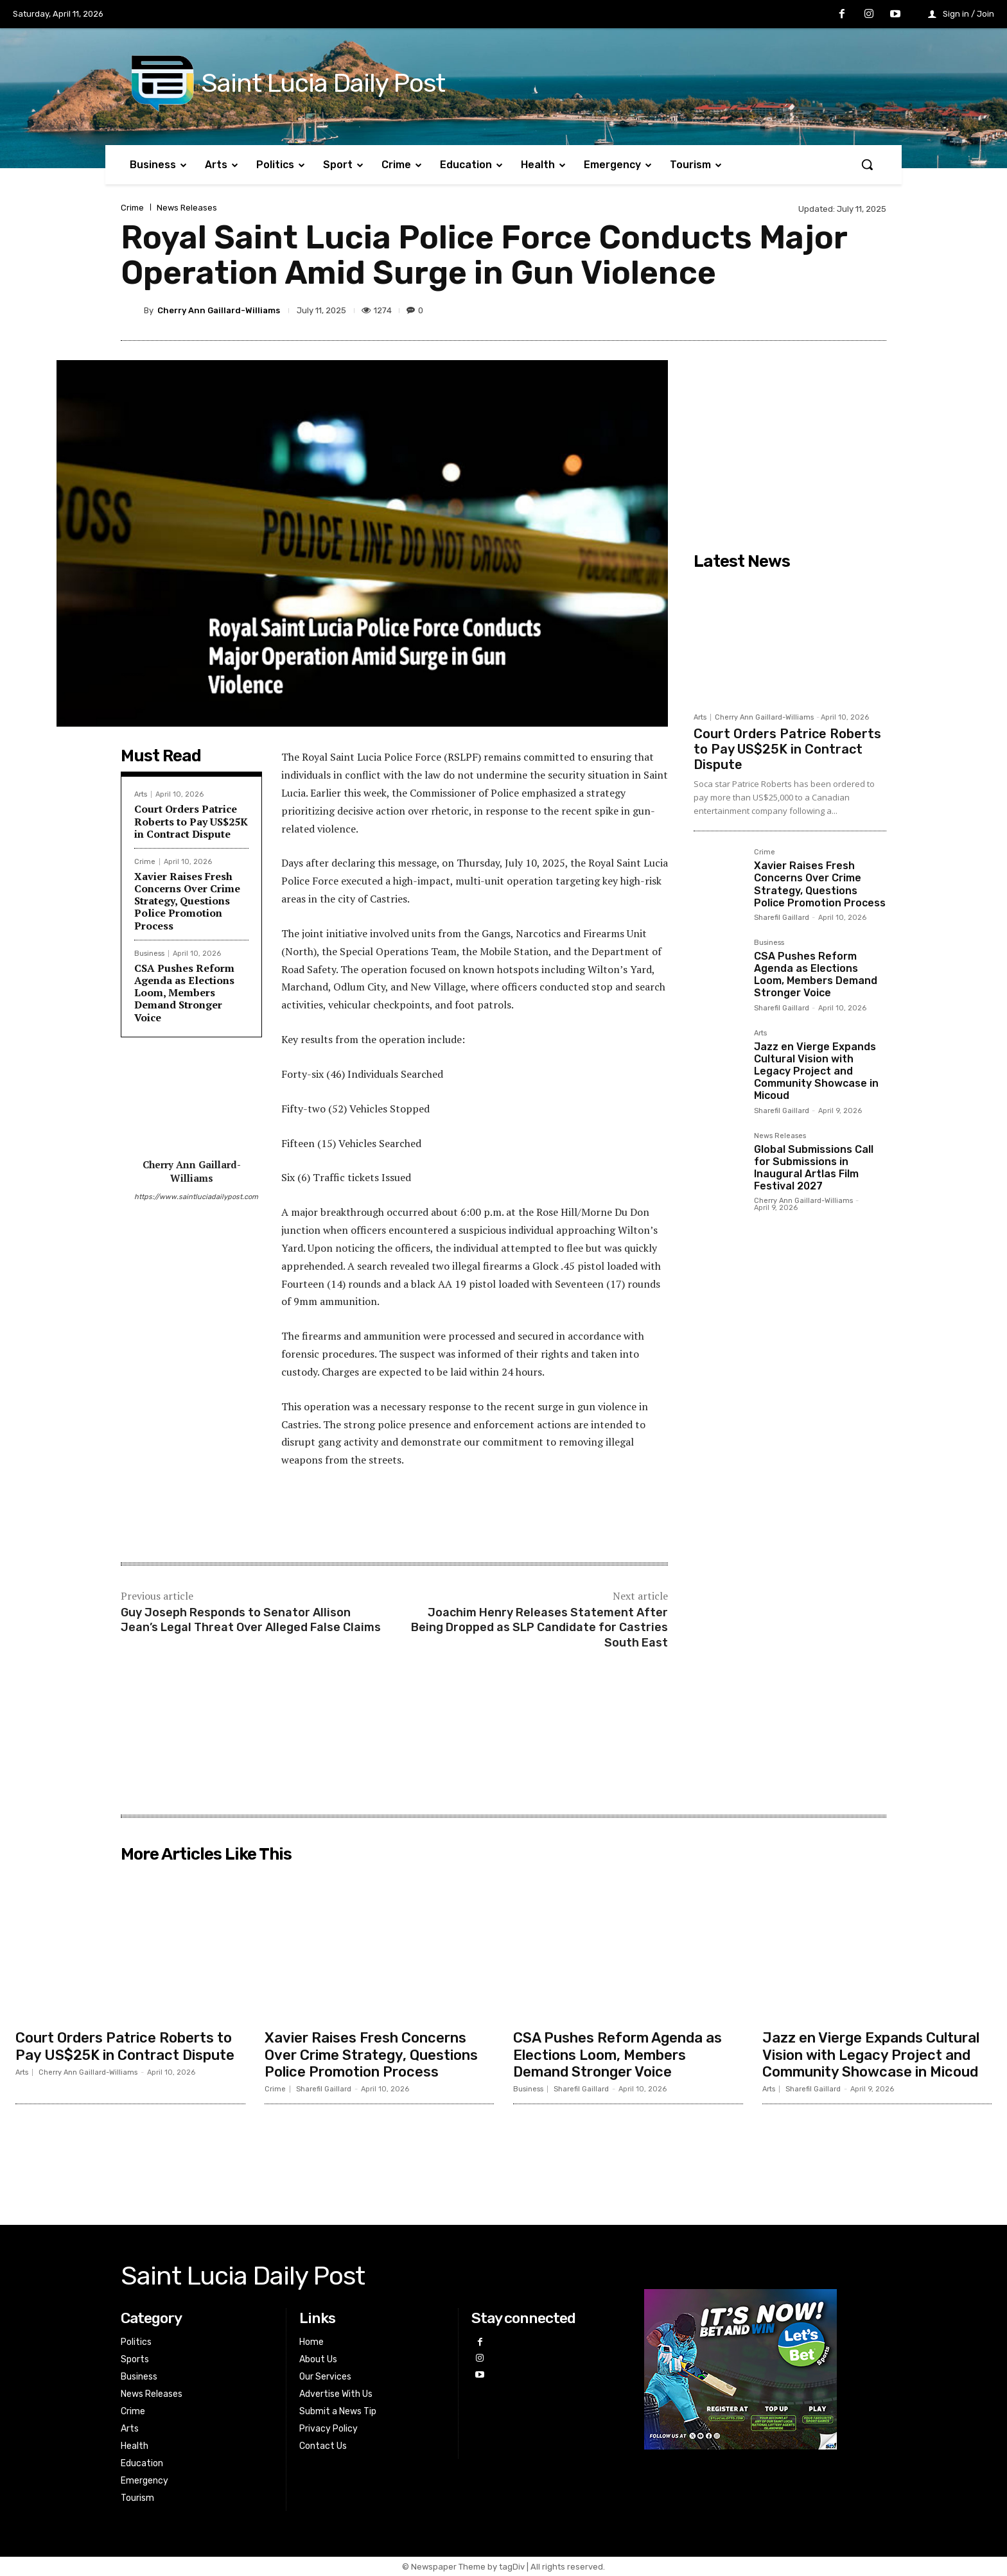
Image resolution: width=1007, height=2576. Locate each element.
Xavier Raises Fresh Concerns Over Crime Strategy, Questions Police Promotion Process (187, 901)
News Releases (187, 207)
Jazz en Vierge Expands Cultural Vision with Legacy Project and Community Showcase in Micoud (816, 1071)
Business (149, 953)
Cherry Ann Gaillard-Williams (218, 310)
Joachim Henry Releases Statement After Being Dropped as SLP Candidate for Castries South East (539, 1627)
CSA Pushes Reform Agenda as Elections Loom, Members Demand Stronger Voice (184, 992)
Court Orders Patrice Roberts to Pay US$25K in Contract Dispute (191, 821)
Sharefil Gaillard (781, 917)
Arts (140, 794)
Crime (132, 207)
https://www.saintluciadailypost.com (191, 1197)
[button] (867, 164)
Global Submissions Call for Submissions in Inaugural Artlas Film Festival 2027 (813, 1168)
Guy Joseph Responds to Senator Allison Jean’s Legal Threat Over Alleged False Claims (251, 1619)
